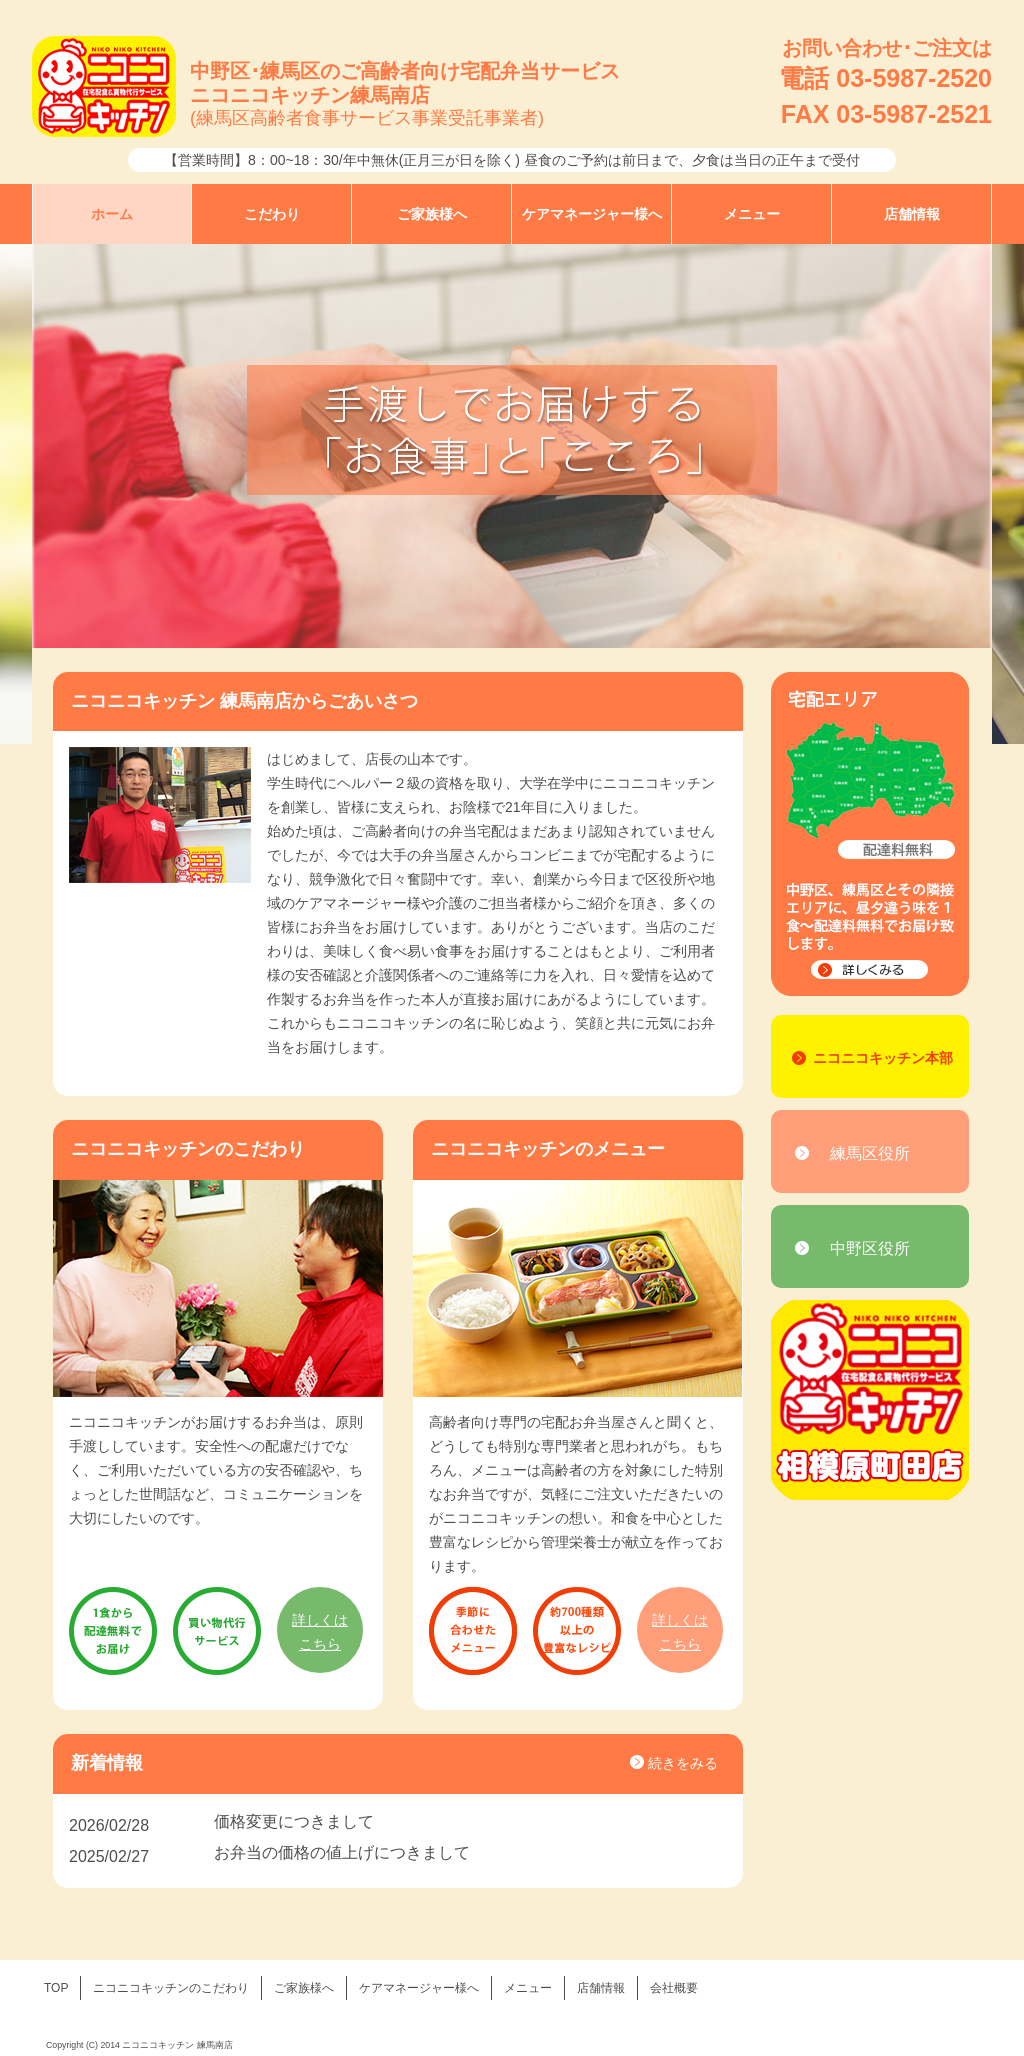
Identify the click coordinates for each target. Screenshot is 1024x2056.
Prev (58, 494)
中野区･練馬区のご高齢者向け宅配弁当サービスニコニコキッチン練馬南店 (405, 95)
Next (966, 494)
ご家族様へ (432, 214)
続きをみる (683, 1763)
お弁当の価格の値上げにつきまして (342, 1852)
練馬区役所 (870, 1153)
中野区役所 (870, 1248)
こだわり (272, 214)
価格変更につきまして (294, 1821)
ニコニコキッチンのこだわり (171, 1988)
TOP (56, 1988)
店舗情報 (912, 214)
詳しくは (320, 1634)
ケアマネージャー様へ (592, 214)
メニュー (752, 214)
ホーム (112, 214)
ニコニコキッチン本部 (883, 1058)
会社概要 (674, 1988)
